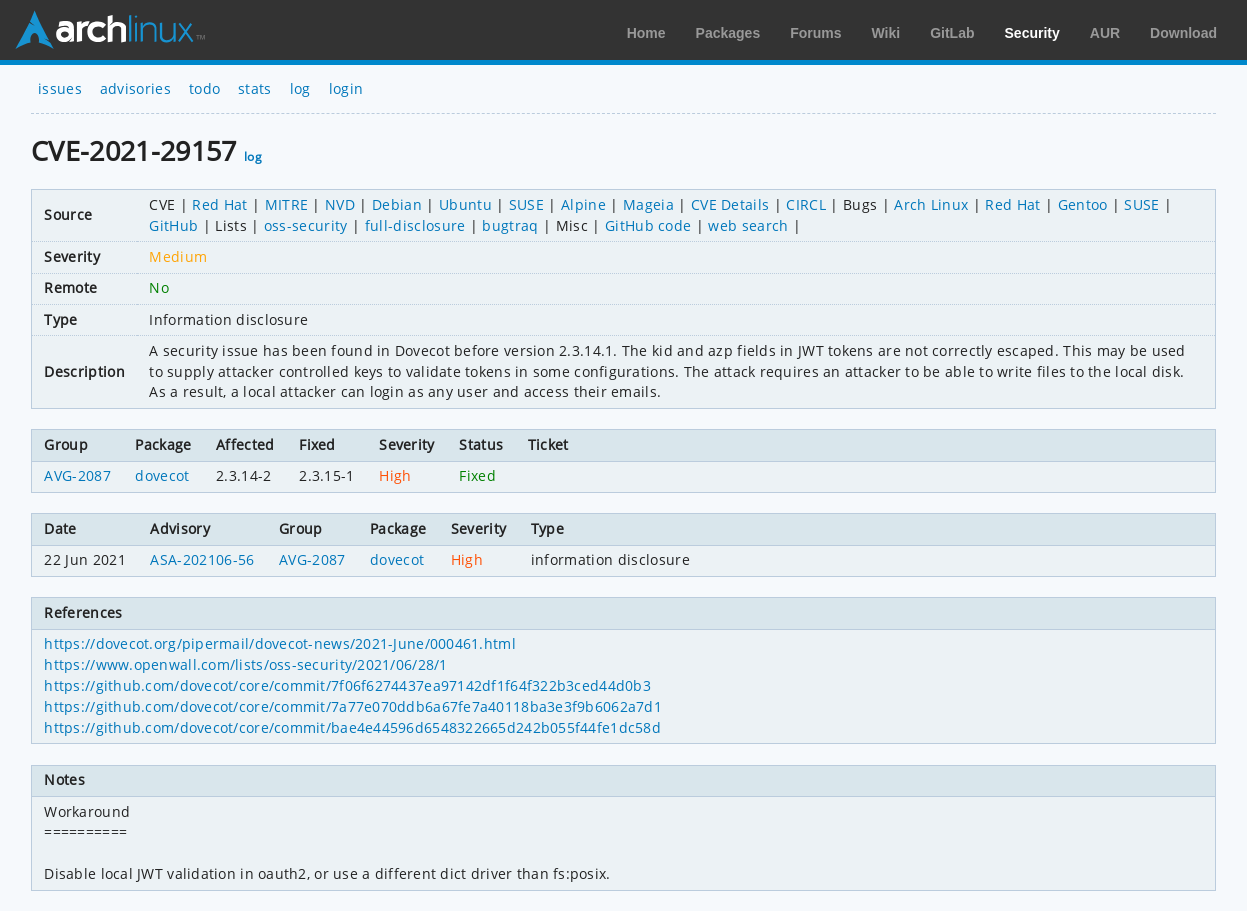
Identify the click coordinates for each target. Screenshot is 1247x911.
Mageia (648, 204)
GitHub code (648, 225)
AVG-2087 (77, 475)
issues (60, 88)
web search (748, 225)
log (300, 88)
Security (1032, 33)
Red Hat (219, 204)
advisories (135, 88)
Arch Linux (110, 30)
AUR (1105, 33)
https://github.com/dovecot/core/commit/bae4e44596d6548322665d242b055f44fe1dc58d (352, 727)
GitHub (173, 225)
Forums (815, 33)
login (346, 88)
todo (204, 88)
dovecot (162, 475)
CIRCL (806, 204)
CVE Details (730, 204)
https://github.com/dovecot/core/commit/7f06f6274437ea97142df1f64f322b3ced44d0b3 (347, 685)
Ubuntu (465, 204)
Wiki (886, 33)
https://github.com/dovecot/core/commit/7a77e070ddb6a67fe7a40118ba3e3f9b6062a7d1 (353, 706)
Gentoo (1083, 204)
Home (646, 33)
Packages (728, 33)
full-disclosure (415, 225)
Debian (397, 204)
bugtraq (510, 225)
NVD (340, 204)
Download (1183, 33)
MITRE (287, 204)
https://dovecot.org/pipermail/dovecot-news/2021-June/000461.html (279, 643)
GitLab (952, 33)
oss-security (306, 225)
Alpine (583, 204)
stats (255, 88)
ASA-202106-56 (202, 559)
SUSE (526, 204)
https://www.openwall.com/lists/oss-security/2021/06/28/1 (245, 664)
